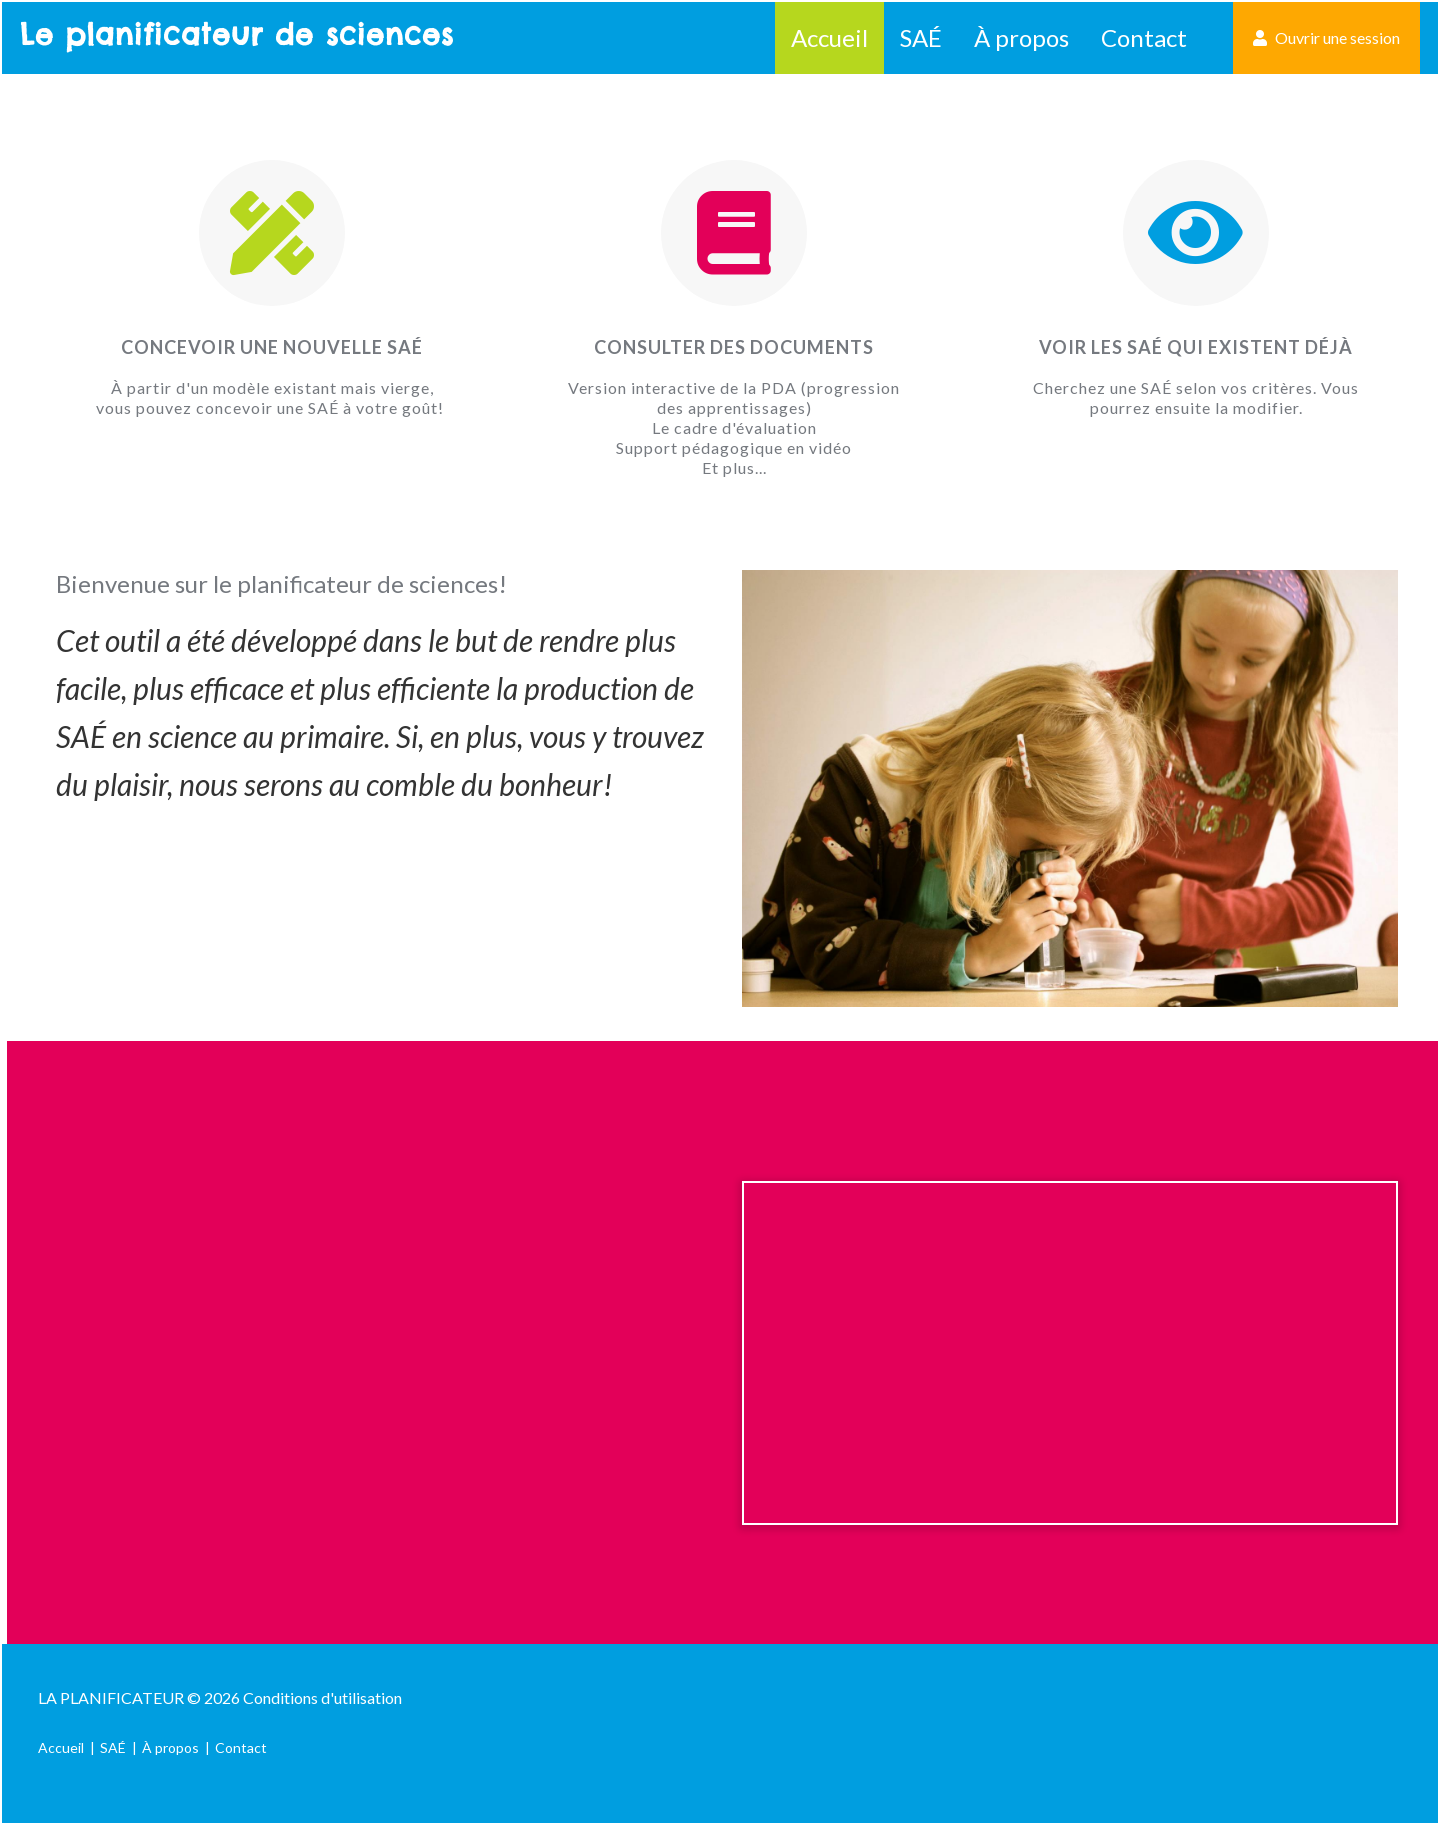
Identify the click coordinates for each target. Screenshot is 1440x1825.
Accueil (829, 37)
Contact (1144, 37)
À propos (1021, 37)
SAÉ (921, 37)
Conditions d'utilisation (322, 1697)
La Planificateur (111, 1697)
